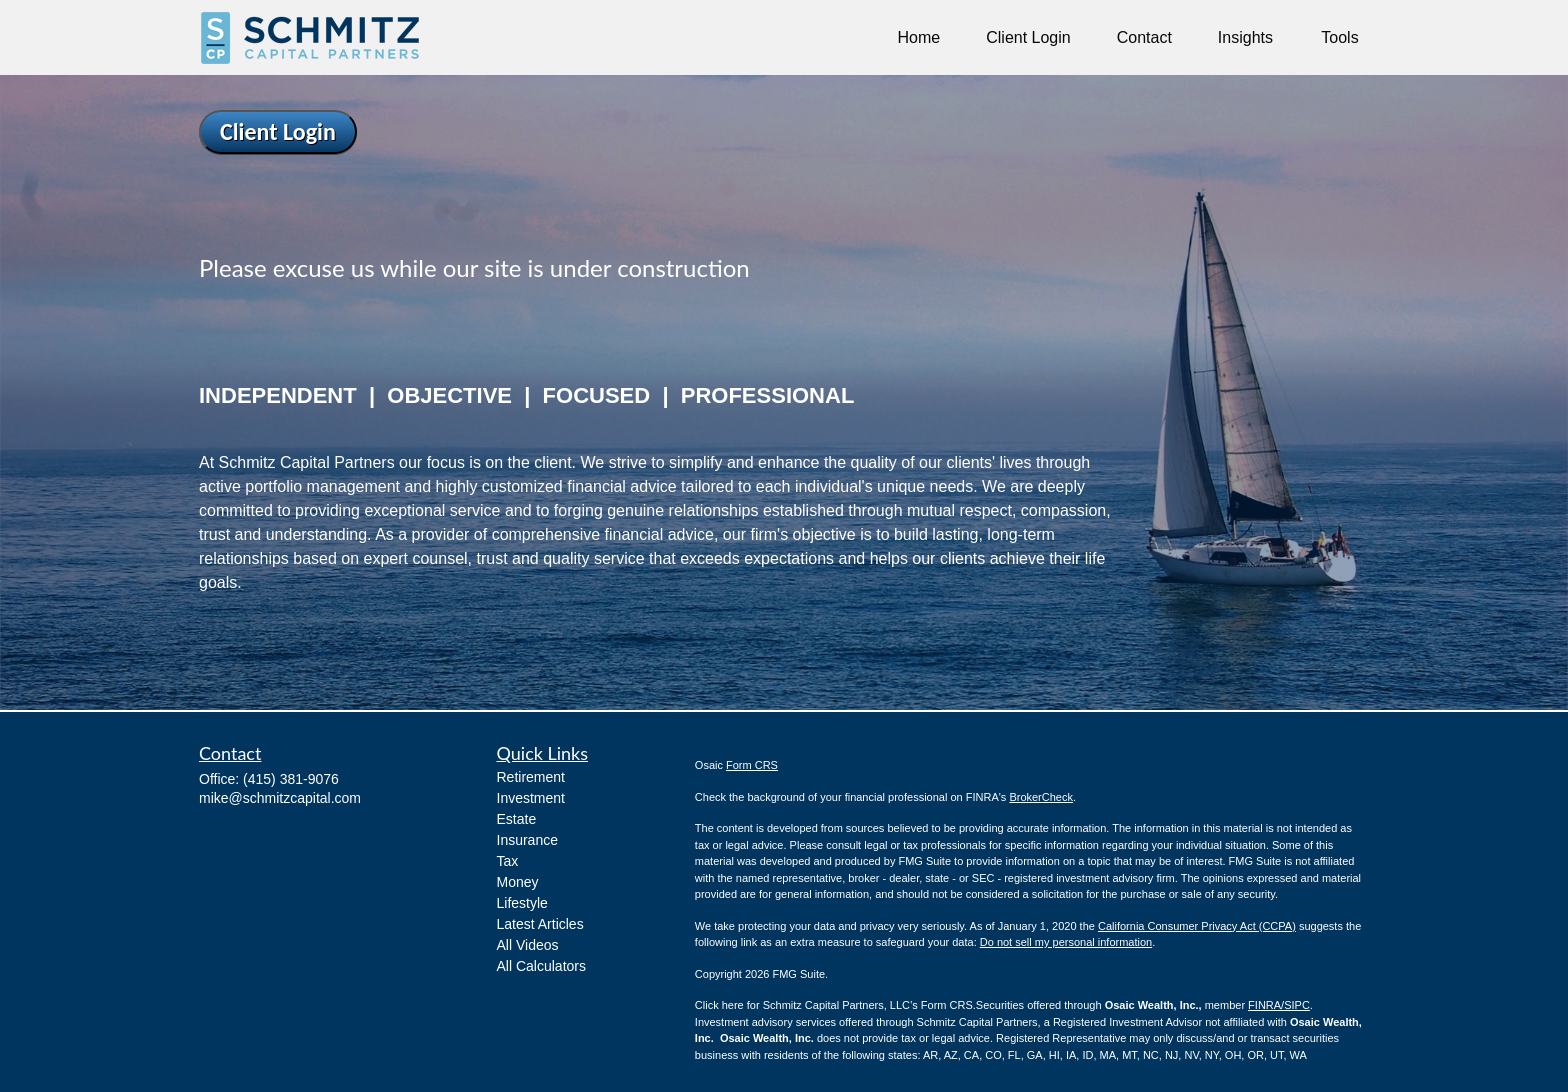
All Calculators (541, 966)
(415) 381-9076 (291, 779)
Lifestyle (522, 903)
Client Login (278, 131)
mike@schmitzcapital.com (280, 798)
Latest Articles (540, 924)
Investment (531, 798)
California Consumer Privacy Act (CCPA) (1197, 926)
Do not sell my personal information (1066, 942)
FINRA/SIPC (1279, 1005)
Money (518, 882)
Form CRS (752, 765)
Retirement (531, 777)
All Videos (528, 945)
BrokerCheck (1041, 797)
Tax (508, 861)
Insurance (527, 840)
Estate (517, 819)
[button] (919, 37)
